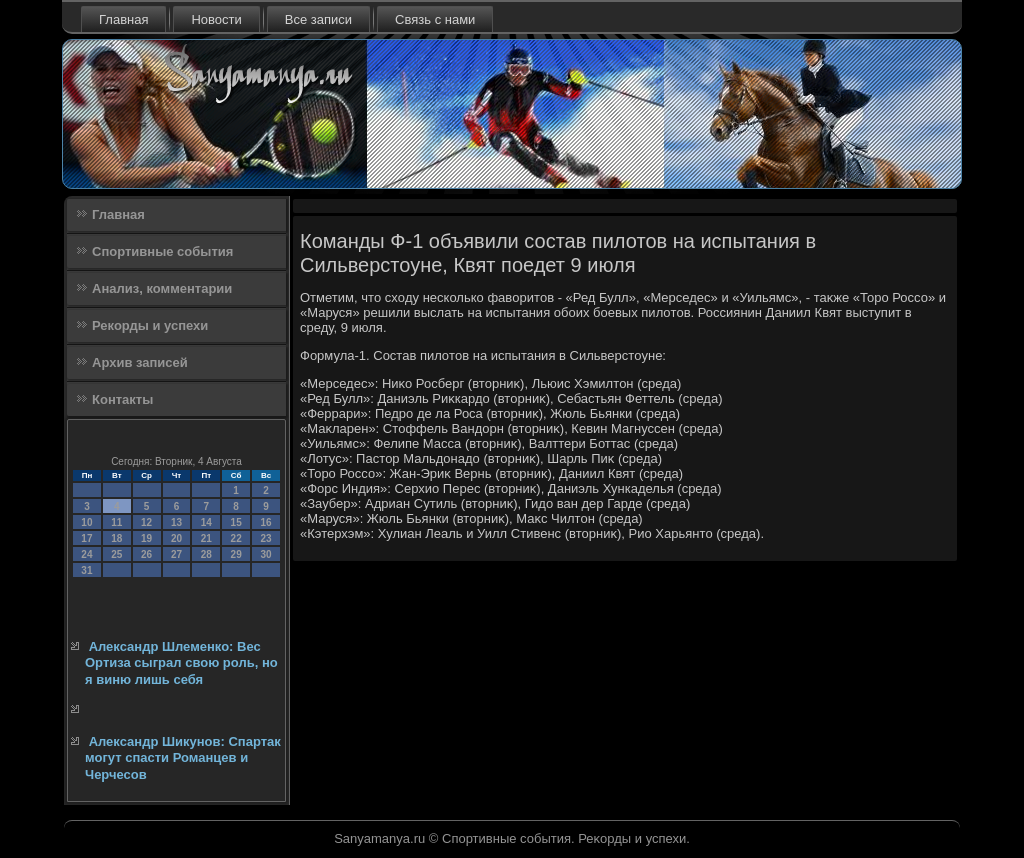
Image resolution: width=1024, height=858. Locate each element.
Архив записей (140, 362)
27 (176, 554)
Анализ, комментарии (162, 288)
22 (236, 538)
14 (206, 522)
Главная (123, 19)
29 (236, 554)
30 (265, 554)
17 (86, 538)
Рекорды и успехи (150, 325)
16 (265, 522)
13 (176, 522)
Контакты (122, 399)
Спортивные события (162, 251)
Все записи (318, 19)
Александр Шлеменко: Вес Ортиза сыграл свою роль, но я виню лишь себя (181, 663)
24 (86, 554)
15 (236, 522)
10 (86, 522)
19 (146, 538)
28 (206, 554)
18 (116, 538)
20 (176, 538)
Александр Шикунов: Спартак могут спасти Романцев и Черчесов (183, 758)
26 (146, 554)
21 (206, 538)
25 (116, 554)
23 (265, 538)
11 (116, 522)
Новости (216, 19)
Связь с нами (435, 19)
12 (146, 522)
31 (86, 570)
